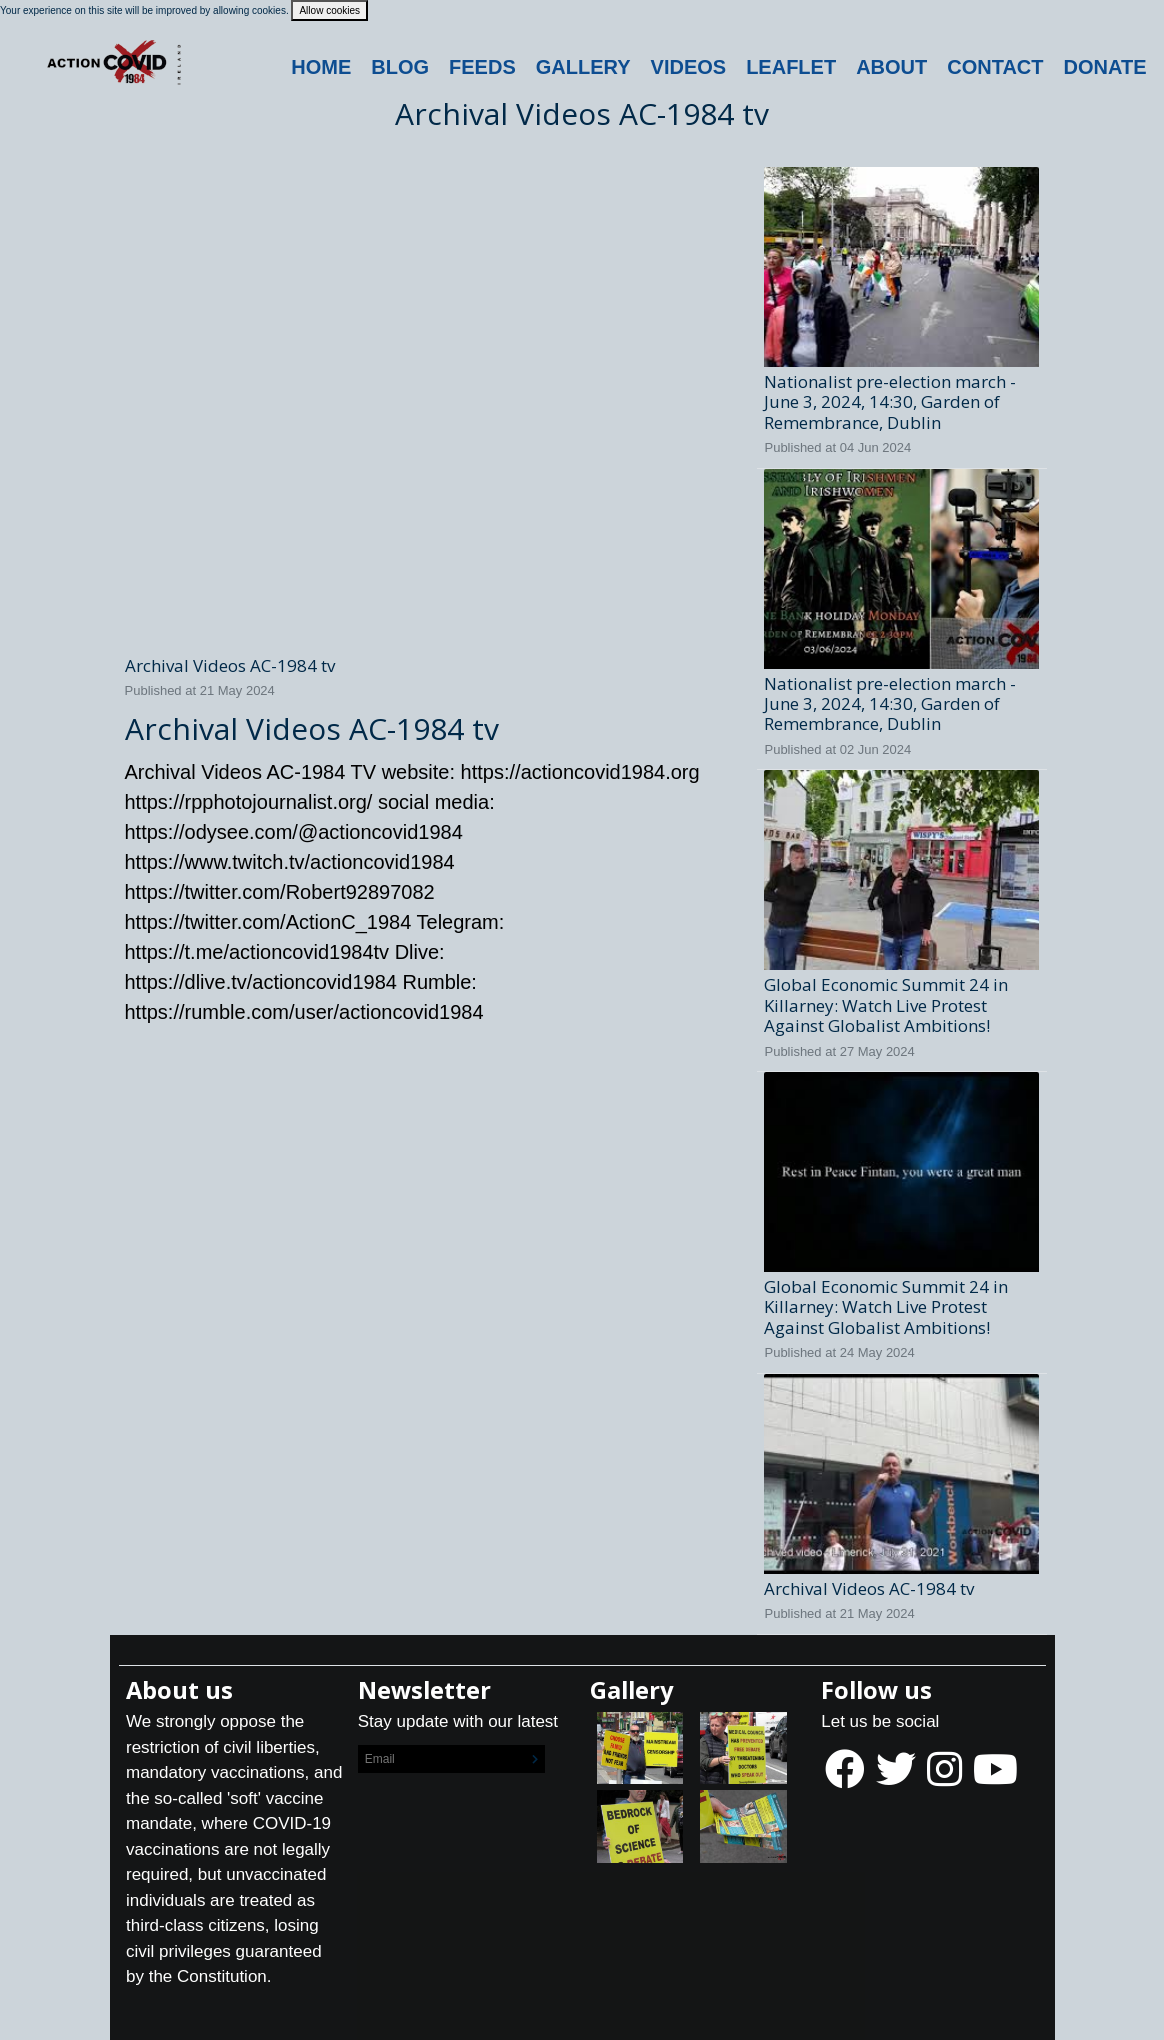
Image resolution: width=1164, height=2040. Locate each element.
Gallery (583, 67)
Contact (995, 67)
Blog (400, 67)
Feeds (482, 67)
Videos (689, 67)
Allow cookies (329, 10)
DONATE (1105, 67)
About (891, 67)
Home (321, 67)
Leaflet (791, 67)
